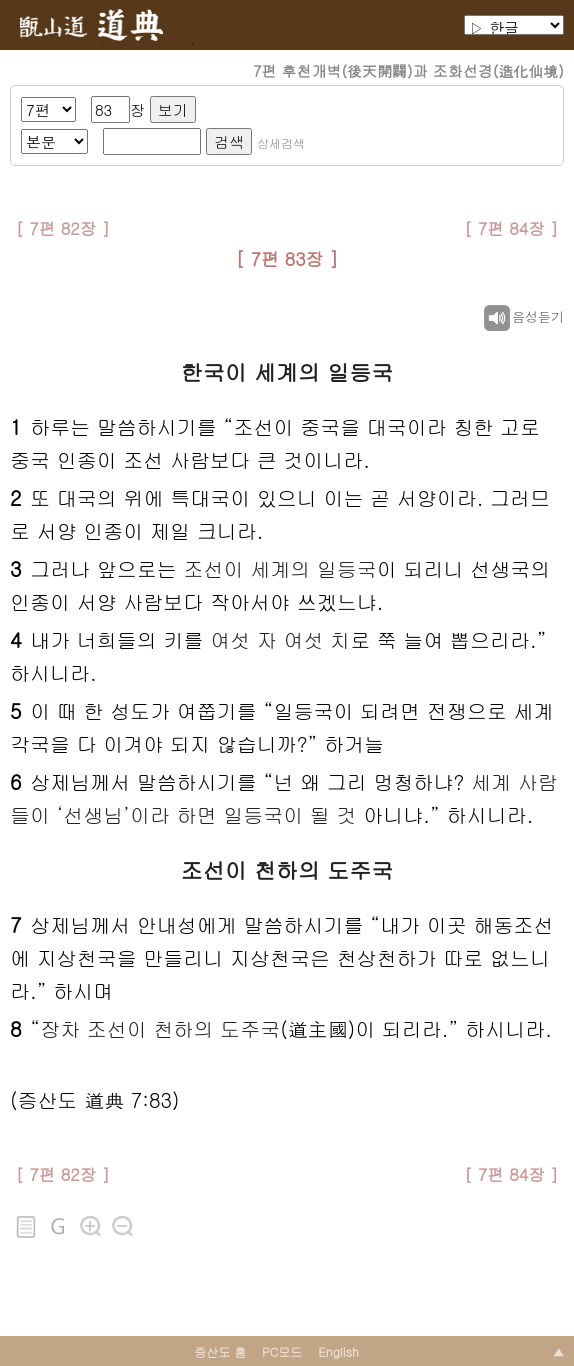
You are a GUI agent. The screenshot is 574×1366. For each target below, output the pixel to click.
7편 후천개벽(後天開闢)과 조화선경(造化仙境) (408, 70)
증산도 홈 (220, 1351)
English (338, 1351)
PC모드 (282, 1351)
